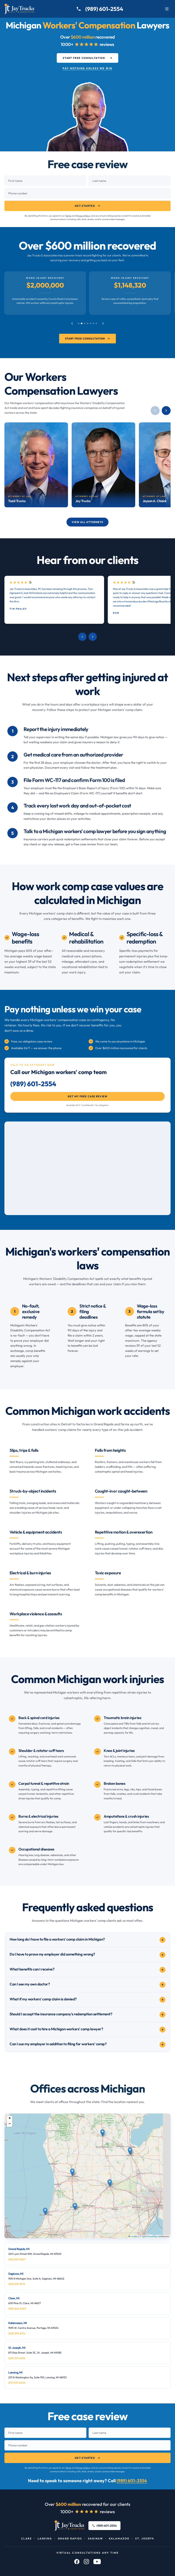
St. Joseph (144, 2538)
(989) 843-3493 (17, 2308)
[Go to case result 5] (90, 323)
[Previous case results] (72, 323)
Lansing (45, 2538)
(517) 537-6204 (16, 2382)
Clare (26, 2538)
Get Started (87, 205)
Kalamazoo (119, 2538)
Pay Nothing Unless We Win (87, 68)
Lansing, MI (15, 2372)
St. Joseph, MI (16, 2347)
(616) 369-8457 (16, 2259)
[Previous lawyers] (155, 410)
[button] (75, 2192)
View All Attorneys (87, 522)
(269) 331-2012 (16, 2358)
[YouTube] (97, 2561)
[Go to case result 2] (81, 323)
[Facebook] (76, 2561)
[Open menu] (167, 9)
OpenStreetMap (149, 2236)
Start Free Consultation (87, 58)
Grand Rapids (70, 2538)
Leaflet (133, 2236)
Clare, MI (13, 2298)
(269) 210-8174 (16, 2284)
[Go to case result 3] (84, 323)
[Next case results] (103, 323)
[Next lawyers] (166, 410)
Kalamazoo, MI (17, 2323)
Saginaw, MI (15, 2273)
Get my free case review (87, 1096)
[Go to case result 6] (93, 323)
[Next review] (93, 637)
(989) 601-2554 (33, 1084)
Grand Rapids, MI (18, 2249)
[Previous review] (82, 637)
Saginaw (95, 2538)
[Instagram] (86, 2561)
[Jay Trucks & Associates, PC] (69, 2525)
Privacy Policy (83, 215)
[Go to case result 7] (96, 323)
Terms (68, 215)
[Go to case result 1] (78, 323)
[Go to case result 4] (87, 323)
